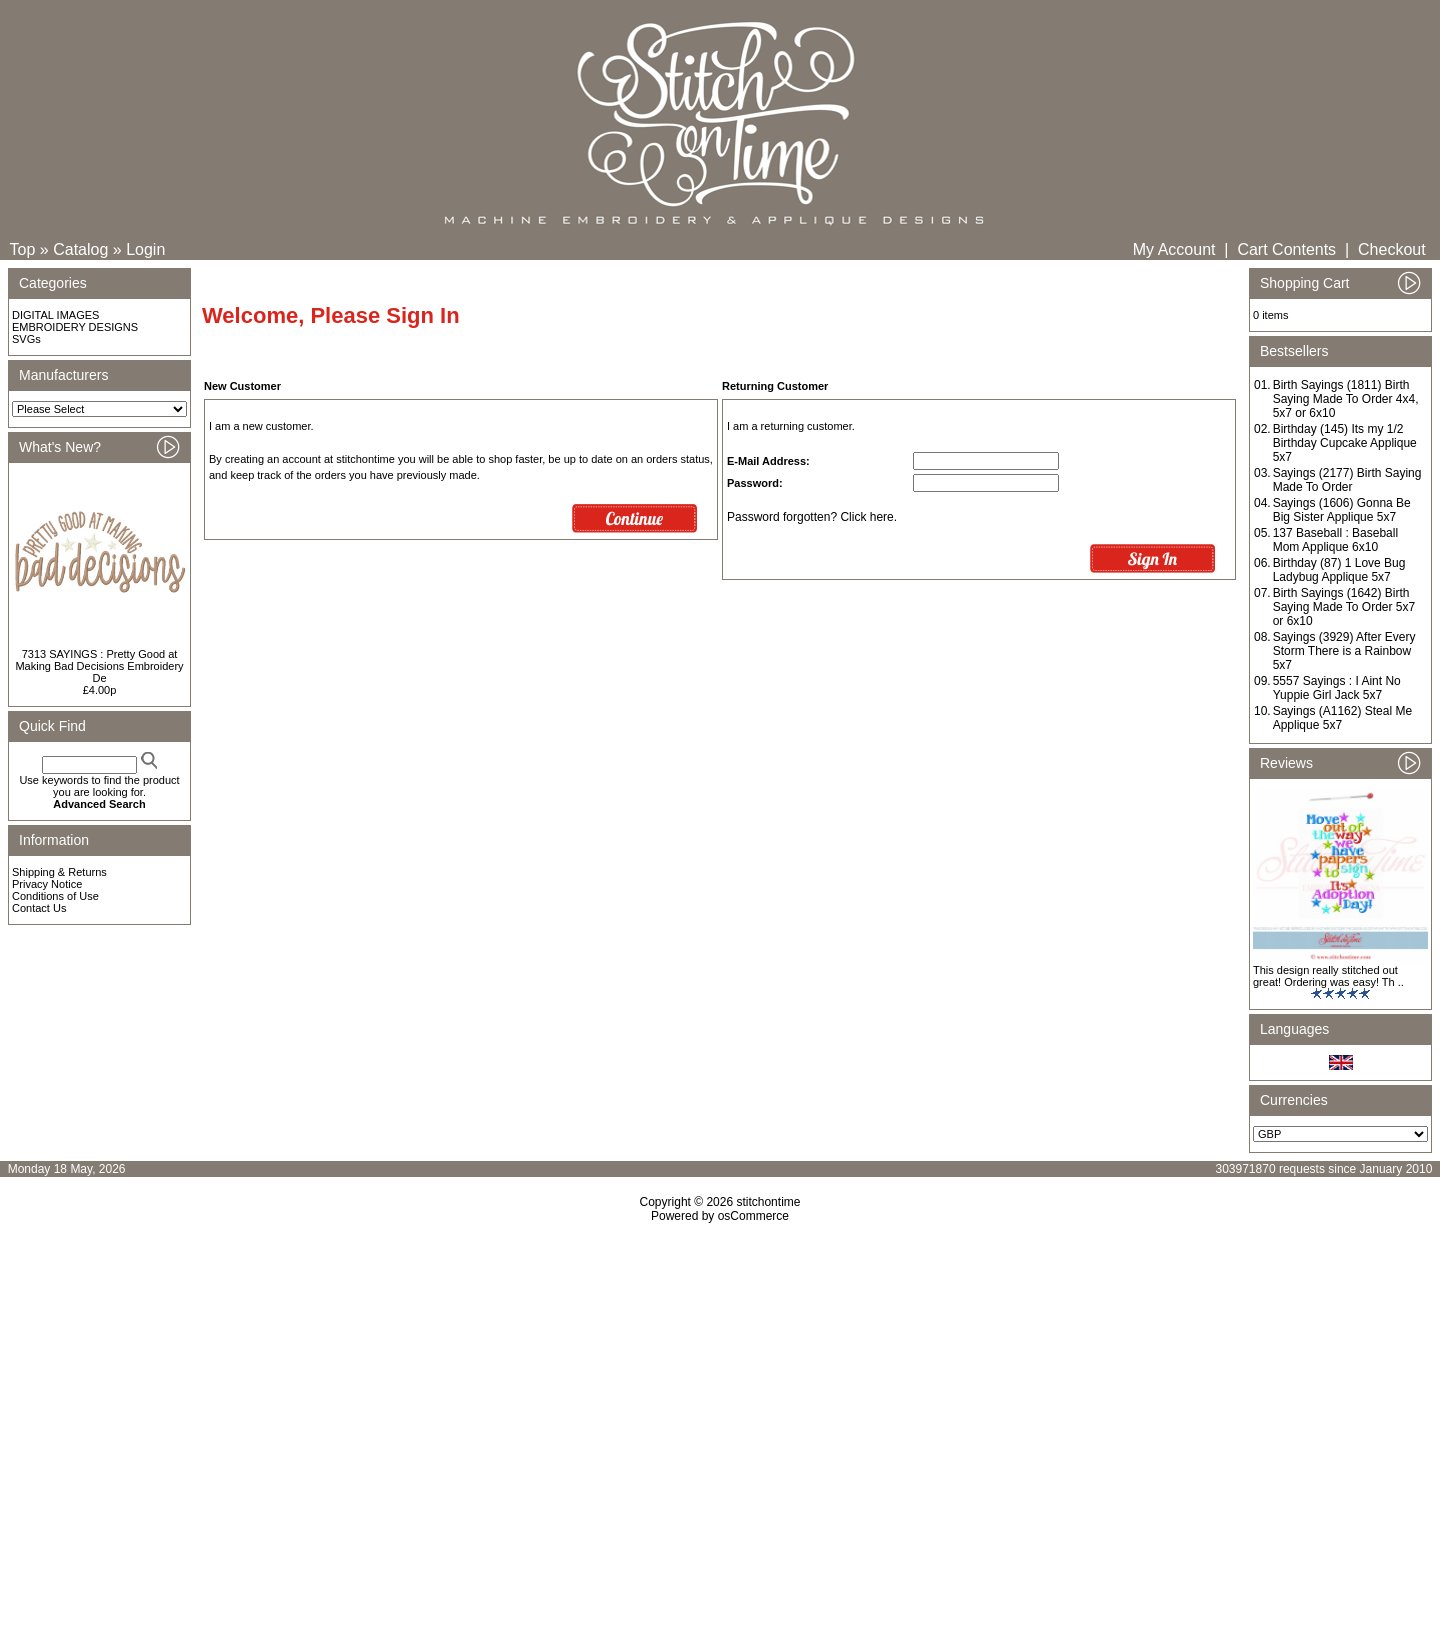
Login (145, 249)
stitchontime (768, 1202)
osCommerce (753, 1216)
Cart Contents (1286, 249)
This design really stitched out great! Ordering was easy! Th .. (1328, 976)
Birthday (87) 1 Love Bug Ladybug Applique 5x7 (1339, 570)
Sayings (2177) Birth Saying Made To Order (1347, 480)
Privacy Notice (47, 884)
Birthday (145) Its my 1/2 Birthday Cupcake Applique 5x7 (1345, 443)
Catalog (80, 249)
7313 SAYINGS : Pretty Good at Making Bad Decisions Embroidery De (99, 666)
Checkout (1392, 249)
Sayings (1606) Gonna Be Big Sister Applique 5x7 (1342, 510)
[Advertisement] (720, 1395)
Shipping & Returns (59, 872)
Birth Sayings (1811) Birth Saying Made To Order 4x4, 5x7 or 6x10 (1346, 399)
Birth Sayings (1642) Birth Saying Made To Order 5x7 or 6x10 (1344, 607)
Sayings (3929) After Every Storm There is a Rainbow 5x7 (1344, 651)
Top (23, 249)
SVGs (26, 339)
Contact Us (39, 908)
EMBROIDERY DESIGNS (75, 327)
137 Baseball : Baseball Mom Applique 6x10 (1335, 540)
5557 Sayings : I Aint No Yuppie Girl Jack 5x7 (1337, 688)
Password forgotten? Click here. (812, 517)
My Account (1174, 249)
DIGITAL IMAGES (55, 315)
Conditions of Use (55, 896)
